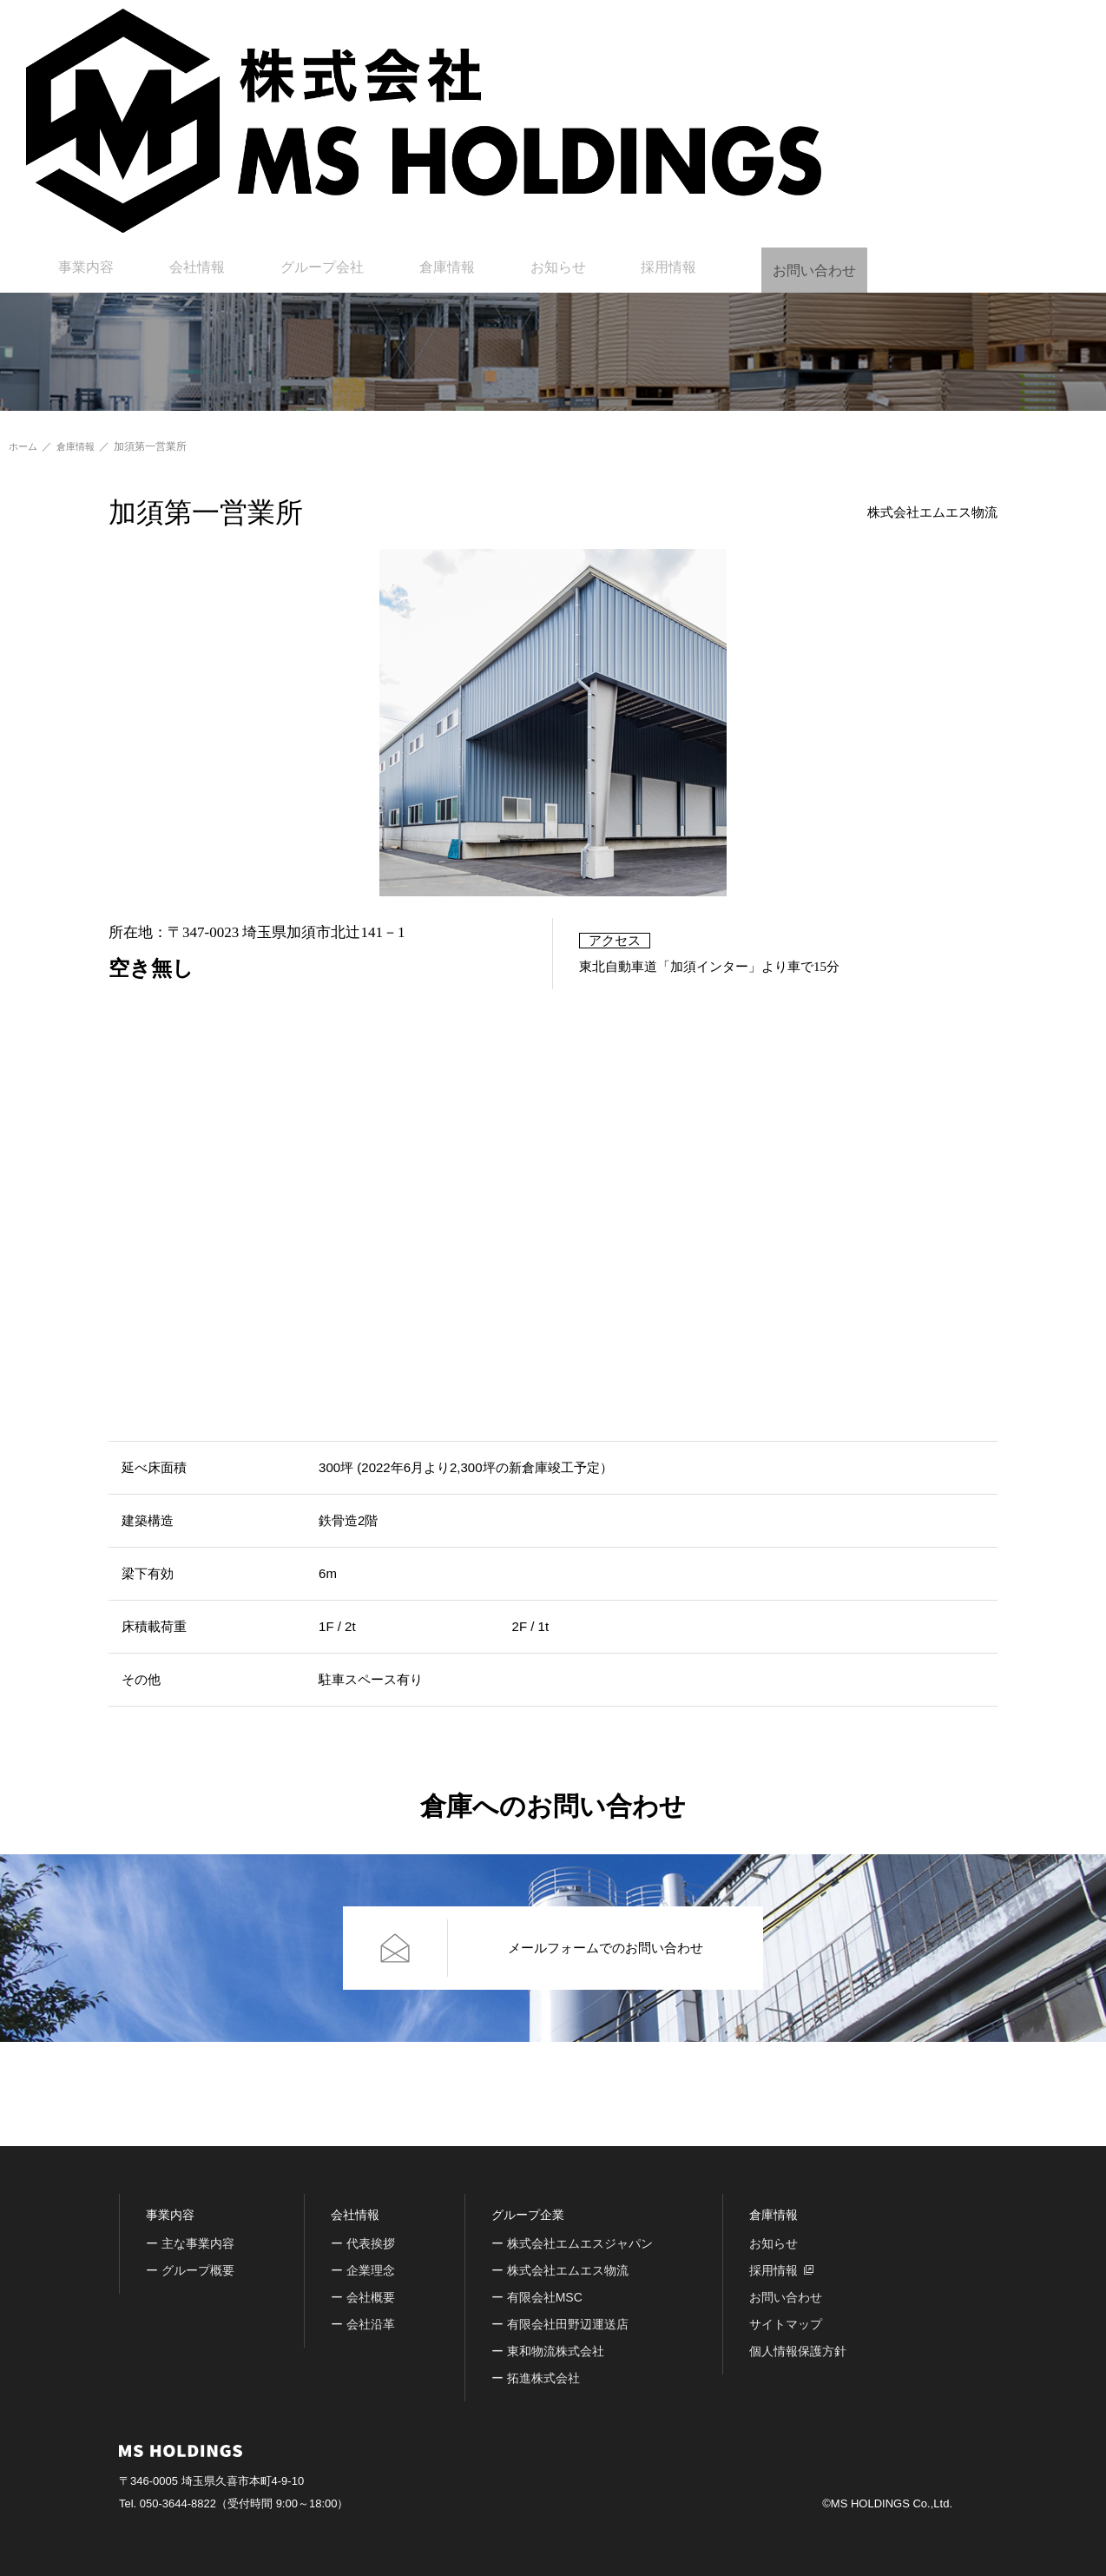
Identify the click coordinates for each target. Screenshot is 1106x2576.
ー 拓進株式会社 (535, 2378)
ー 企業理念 (363, 2270)
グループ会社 (591, 30)
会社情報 (483, 30)
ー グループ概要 (190, 2270)
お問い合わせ (1041, 30)
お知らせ (795, 30)
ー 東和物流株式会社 (547, 2351)
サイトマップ (785, 2324)
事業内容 (387, 30)
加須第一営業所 (156, 446)
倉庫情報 (700, 30)
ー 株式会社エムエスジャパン (572, 2243)
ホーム (24, 446)
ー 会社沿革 (363, 2324)
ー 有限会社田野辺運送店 (560, 2324)
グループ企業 (527, 2215)
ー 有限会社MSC (537, 2297)
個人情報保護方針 (797, 2351)
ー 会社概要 (363, 2297)
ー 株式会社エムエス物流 (560, 2270)
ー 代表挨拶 (363, 2243)
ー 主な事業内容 (190, 2243)
